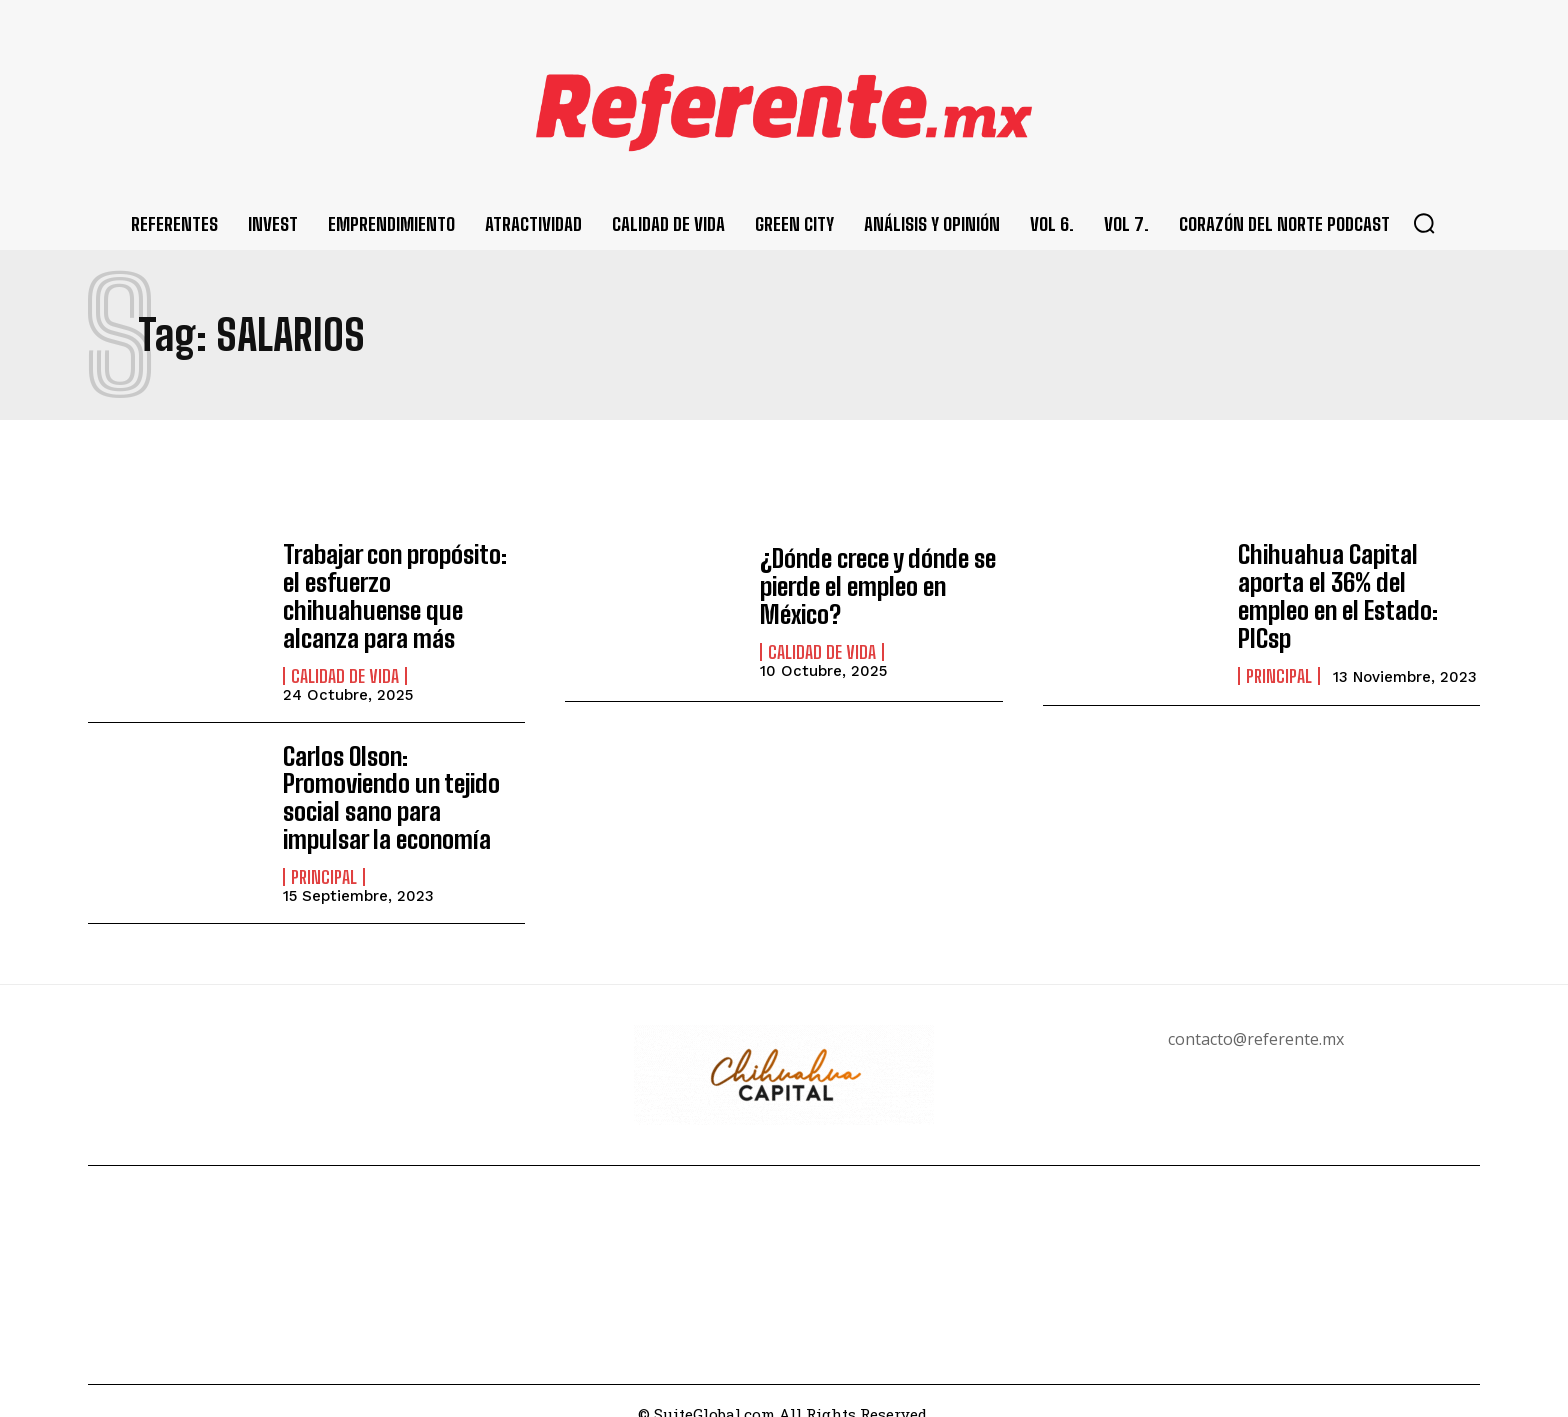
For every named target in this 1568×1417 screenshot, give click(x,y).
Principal (1279, 658)
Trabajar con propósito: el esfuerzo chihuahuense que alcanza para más (403, 586)
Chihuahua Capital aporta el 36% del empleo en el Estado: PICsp (1359, 594)
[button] (1424, 223)
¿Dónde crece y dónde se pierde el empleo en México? (875, 586)
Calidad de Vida (345, 650)
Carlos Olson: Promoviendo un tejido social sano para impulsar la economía (387, 774)
